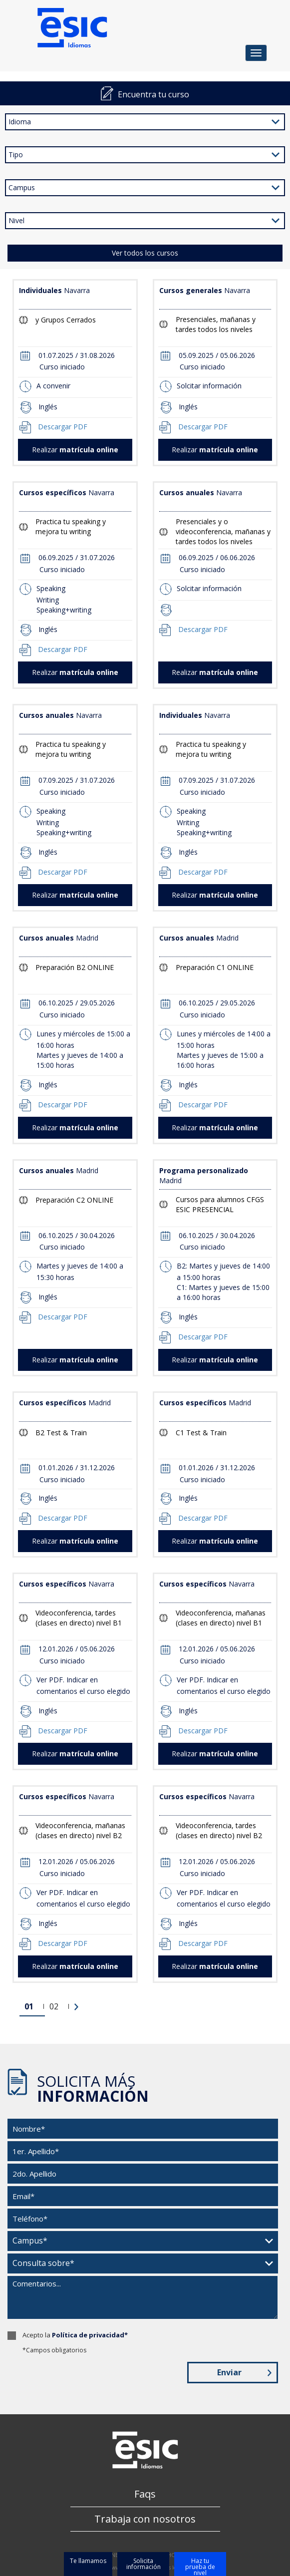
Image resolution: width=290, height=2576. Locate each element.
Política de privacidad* (90, 2334)
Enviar (244, 2372)
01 (28, 2006)
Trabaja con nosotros (145, 2519)
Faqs (145, 2494)
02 (53, 2006)
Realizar (75, 449)
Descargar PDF (62, 426)
